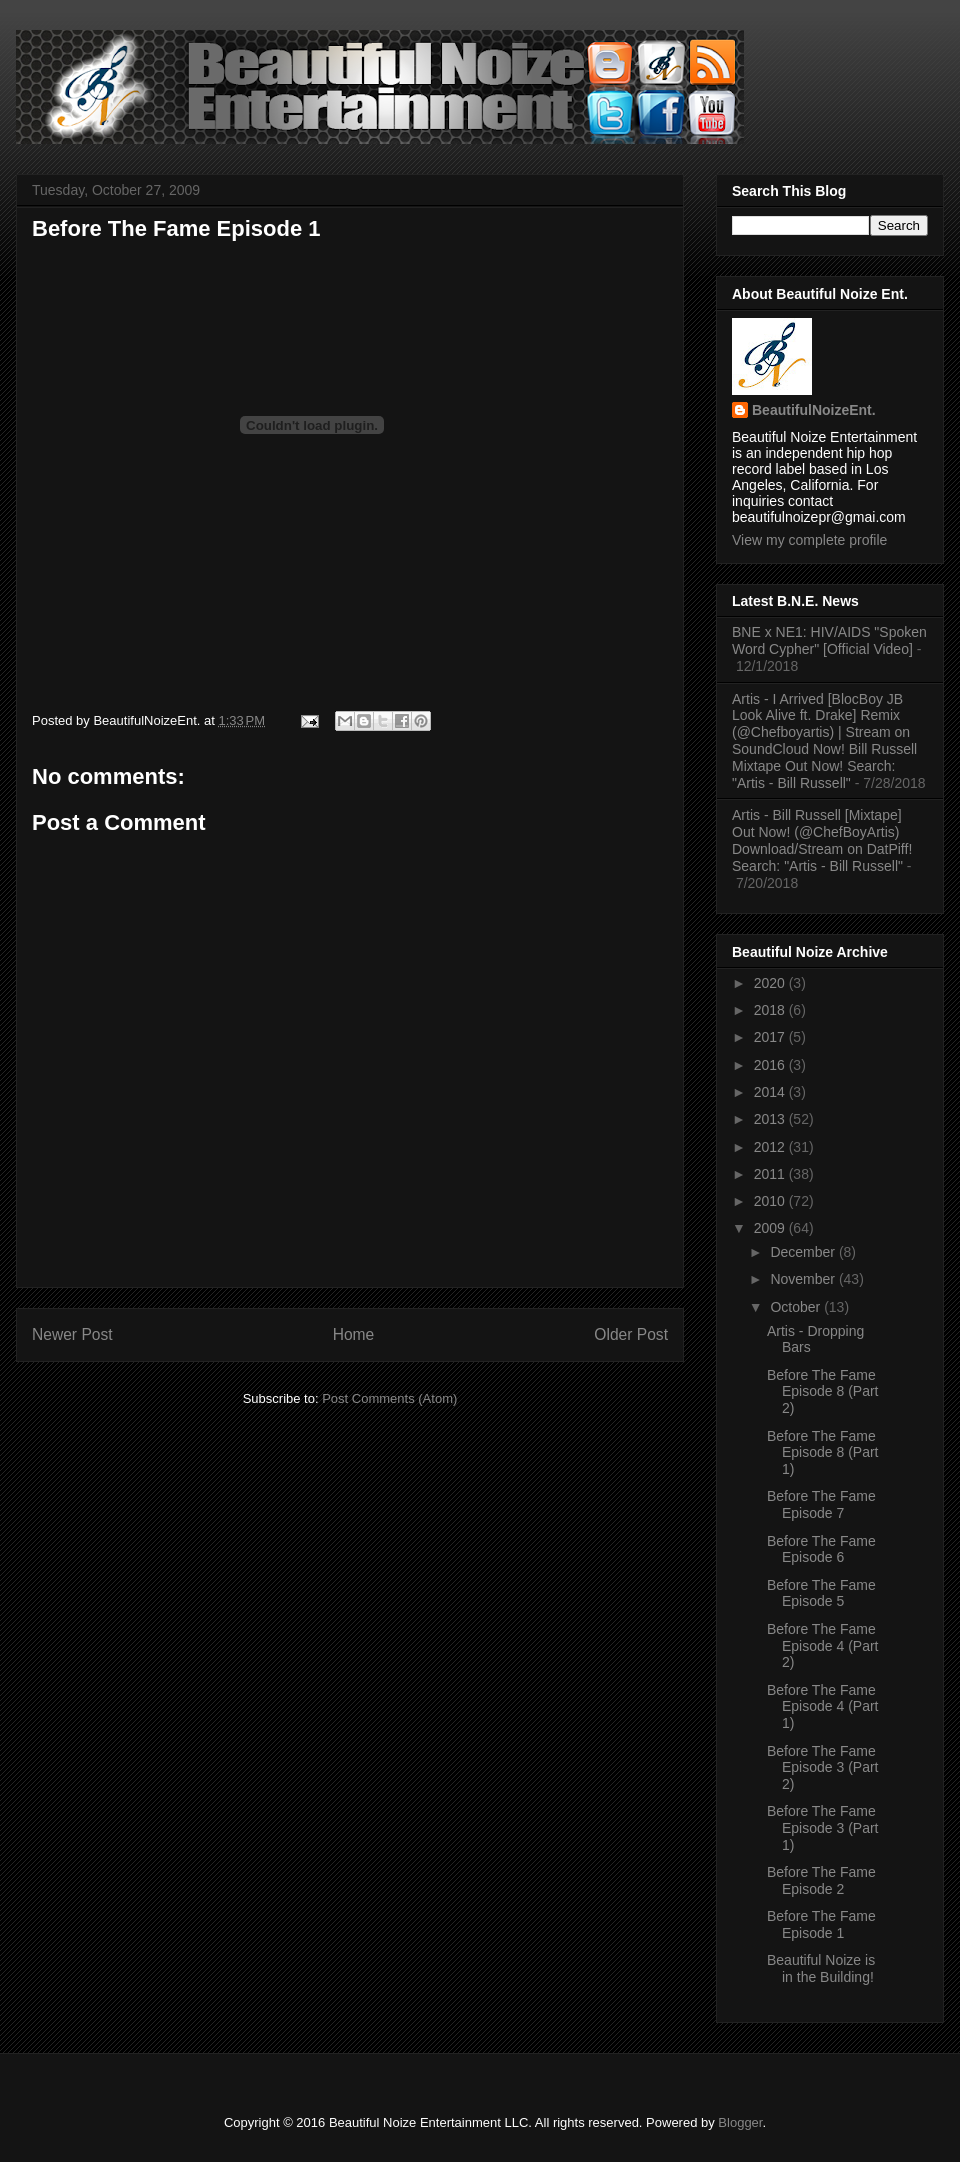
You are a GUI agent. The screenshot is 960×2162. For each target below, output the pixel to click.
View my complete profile (809, 540)
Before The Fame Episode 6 (821, 1549)
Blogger (740, 2122)
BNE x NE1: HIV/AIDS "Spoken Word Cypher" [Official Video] (829, 640)
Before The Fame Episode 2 (821, 1880)
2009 (771, 1228)
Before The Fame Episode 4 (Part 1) (823, 1707)
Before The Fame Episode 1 (176, 228)
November (804, 1279)
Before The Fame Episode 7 (821, 1504)
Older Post (631, 1334)
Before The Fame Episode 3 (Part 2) (823, 1768)
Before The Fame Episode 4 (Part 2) (823, 1646)
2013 (771, 1119)
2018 (771, 1010)
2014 (771, 1092)
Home (354, 1334)
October (797, 1307)
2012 (771, 1147)
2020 (771, 983)
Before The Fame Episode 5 (821, 1593)
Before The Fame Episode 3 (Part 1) (823, 1828)
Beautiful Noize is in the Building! (821, 1968)
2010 (771, 1201)
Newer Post (72, 1334)
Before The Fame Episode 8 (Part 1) (823, 1453)
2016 (771, 1065)
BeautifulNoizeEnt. (814, 410)
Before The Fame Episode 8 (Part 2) (823, 1392)
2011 (771, 1174)
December (804, 1252)
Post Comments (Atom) (389, 1398)
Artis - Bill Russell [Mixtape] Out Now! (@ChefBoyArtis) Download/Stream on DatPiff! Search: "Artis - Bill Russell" (822, 840)
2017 (771, 1037)
